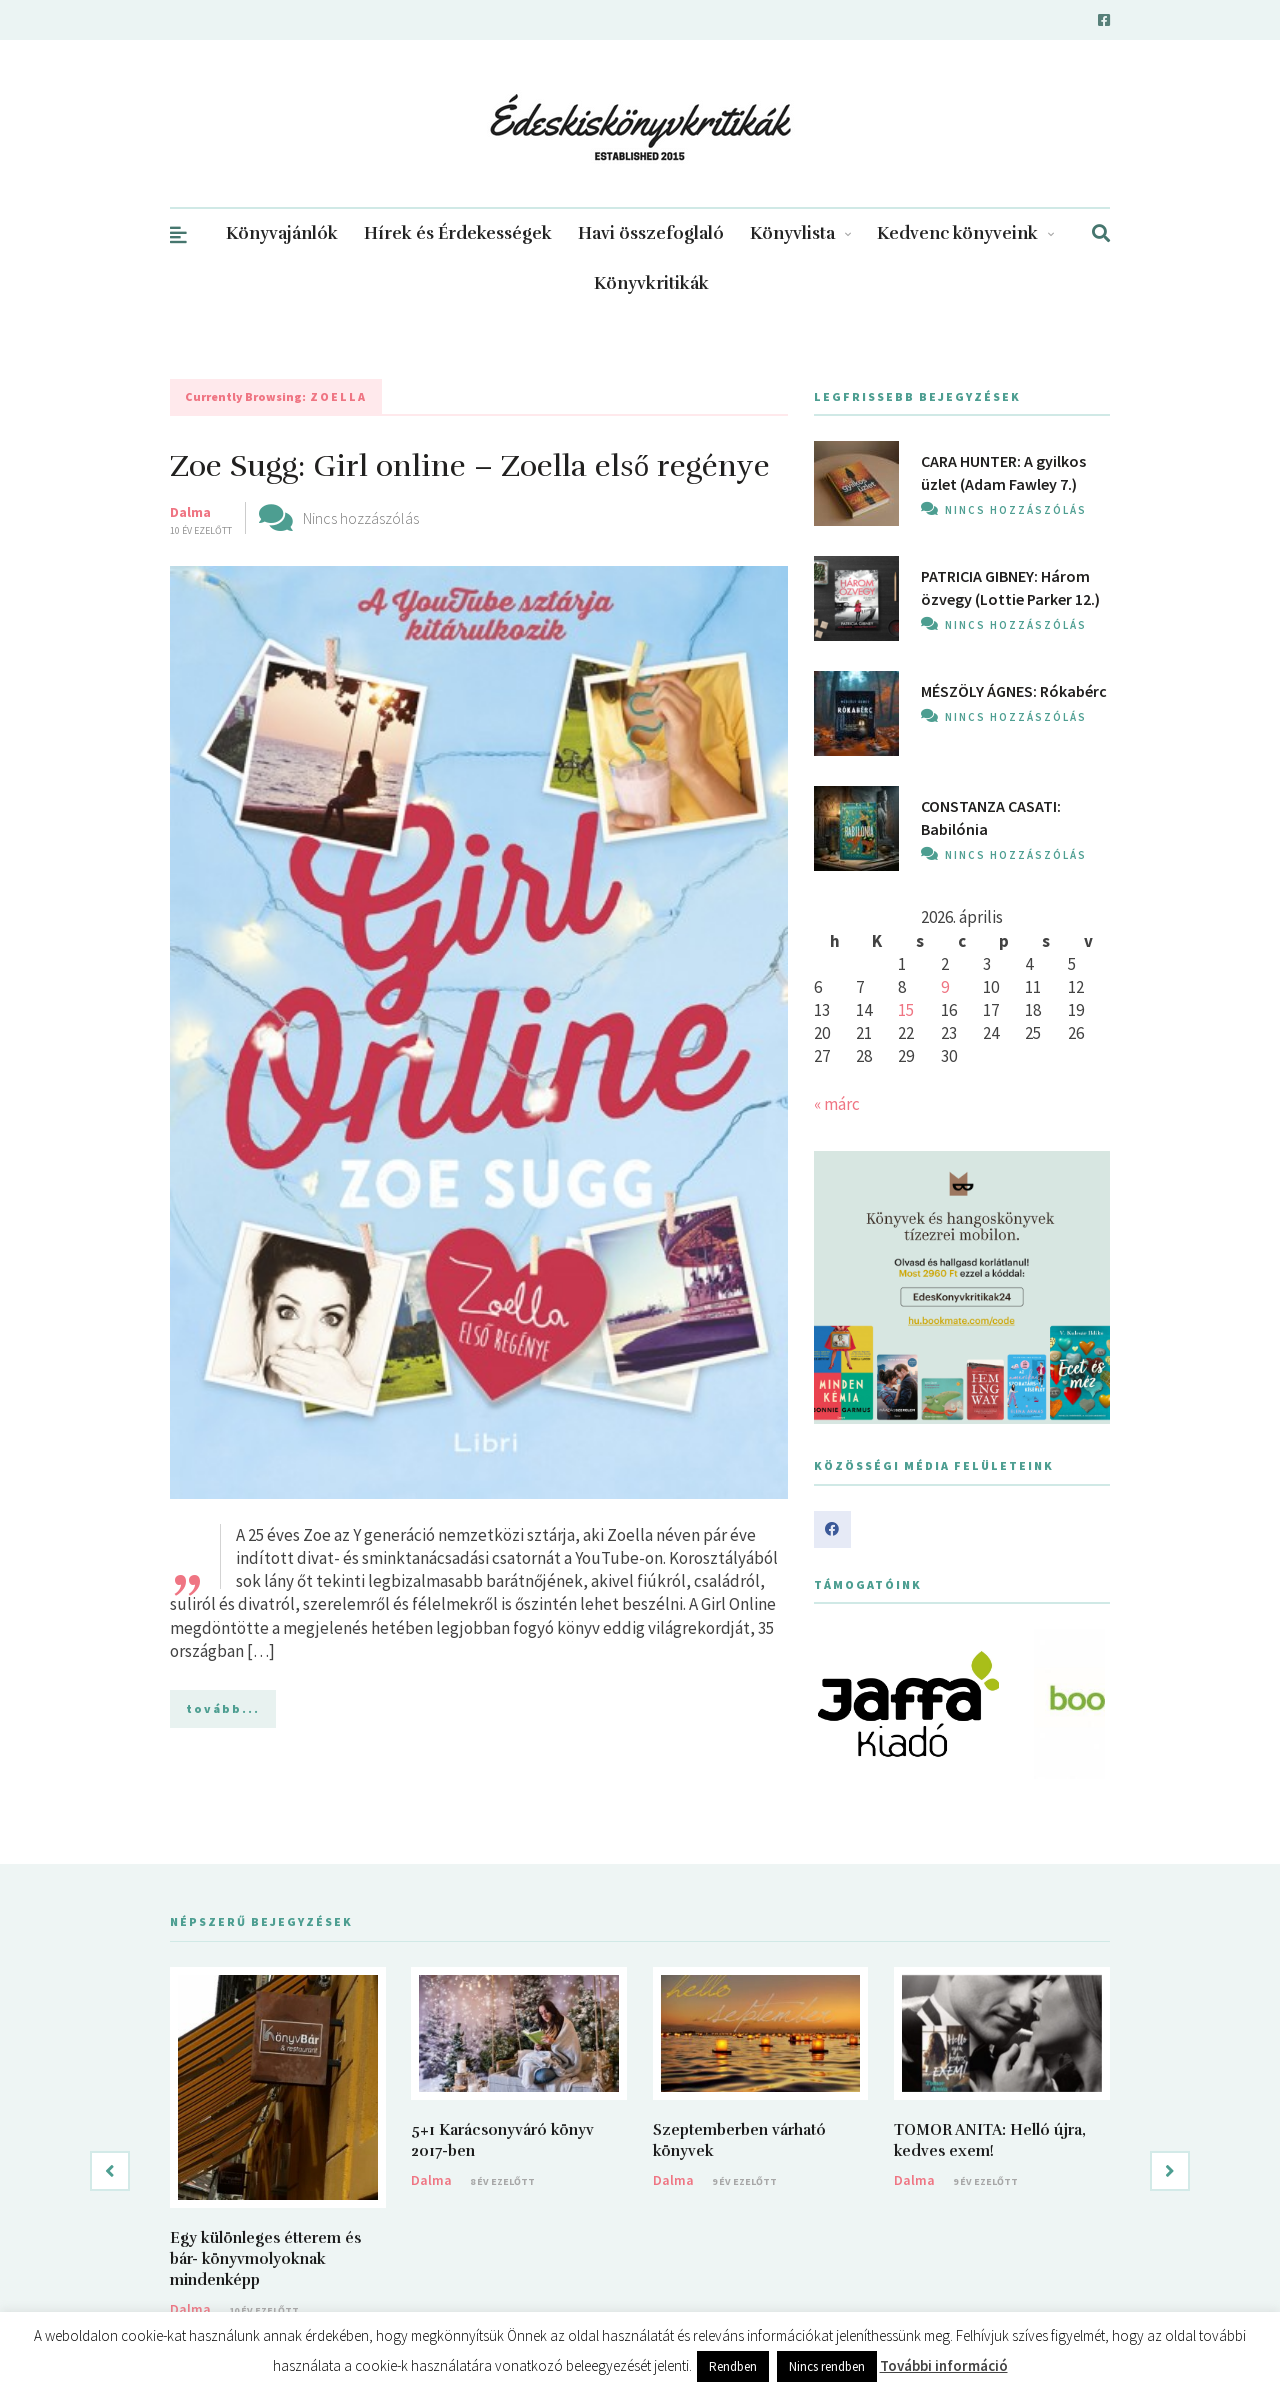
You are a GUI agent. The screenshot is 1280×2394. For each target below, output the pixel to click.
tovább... (223, 1708)
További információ (944, 2365)
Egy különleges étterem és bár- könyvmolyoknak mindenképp (265, 2259)
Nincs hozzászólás (361, 518)
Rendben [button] (733, 2366)
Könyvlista (800, 233)
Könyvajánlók (282, 233)
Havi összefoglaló (651, 233)
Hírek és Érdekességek (458, 233)
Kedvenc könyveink (965, 233)
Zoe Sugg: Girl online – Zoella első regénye (470, 466)
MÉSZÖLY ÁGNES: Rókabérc (1014, 691)
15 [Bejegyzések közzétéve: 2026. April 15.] (906, 1010)
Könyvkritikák (651, 283)
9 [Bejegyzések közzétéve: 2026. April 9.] (945, 987)
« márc (837, 1104)
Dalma (190, 512)
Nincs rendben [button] (827, 2366)
